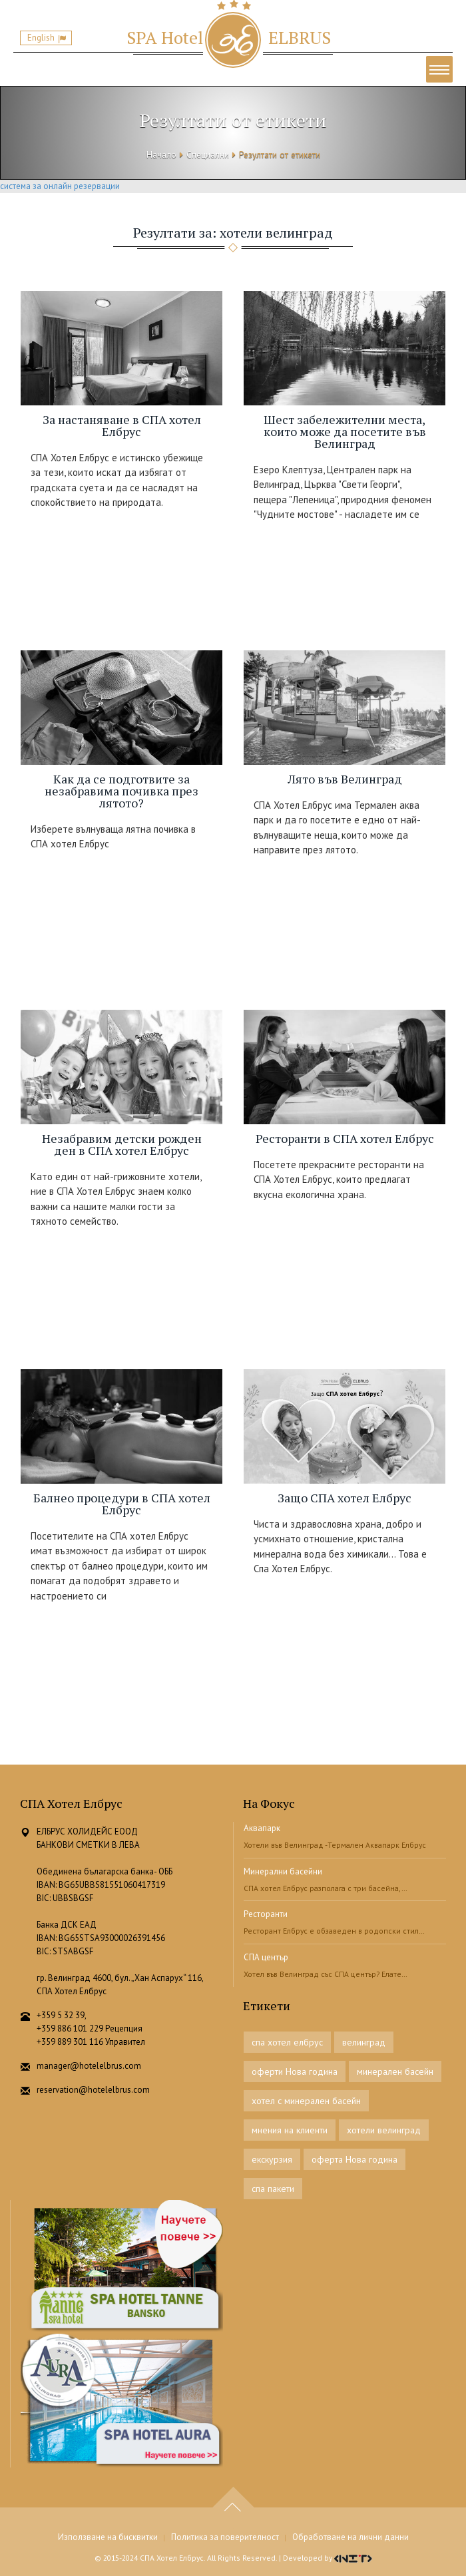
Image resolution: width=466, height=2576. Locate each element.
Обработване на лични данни (350, 2537)
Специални (207, 154)
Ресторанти (266, 1914)
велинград (363, 2042)
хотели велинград (384, 2130)
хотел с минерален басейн (306, 2101)
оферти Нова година (295, 2071)
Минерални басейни (283, 1871)
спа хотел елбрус (287, 2042)
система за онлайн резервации (60, 186)
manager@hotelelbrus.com (89, 2065)
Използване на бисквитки (108, 2537)
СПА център (266, 1957)
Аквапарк (262, 1828)
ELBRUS (228, 37)
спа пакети (273, 2189)
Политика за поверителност (225, 2537)
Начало (161, 154)
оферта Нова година (354, 2159)
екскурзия (272, 2159)
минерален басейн (395, 2071)
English (41, 37)
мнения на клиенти (290, 2130)
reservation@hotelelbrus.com (93, 2089)
